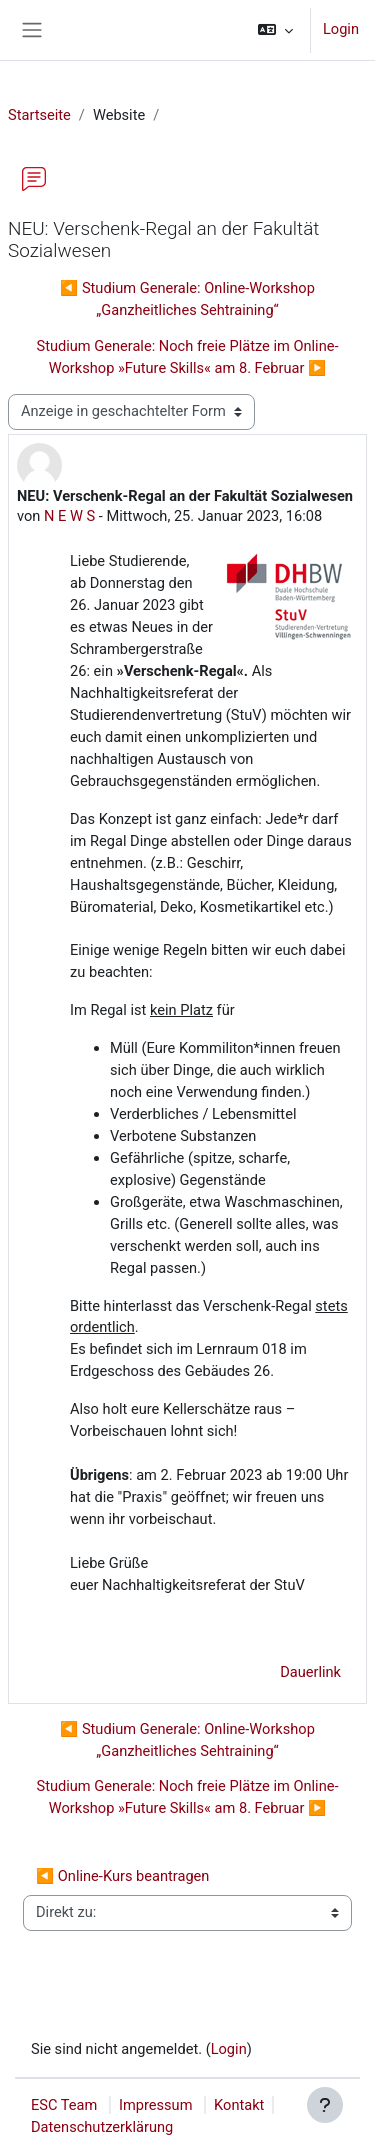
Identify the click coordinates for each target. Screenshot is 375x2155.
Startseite (39, 115)
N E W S (69, 516)
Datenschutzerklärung (102, 2127)
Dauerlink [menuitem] (310, 1672)
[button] (275, 30)
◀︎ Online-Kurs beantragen (122, 1876)
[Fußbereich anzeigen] (325, 2105)
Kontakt (239, 2105)
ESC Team (64, 2105)
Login (341, 29)
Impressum (156, 2105)
